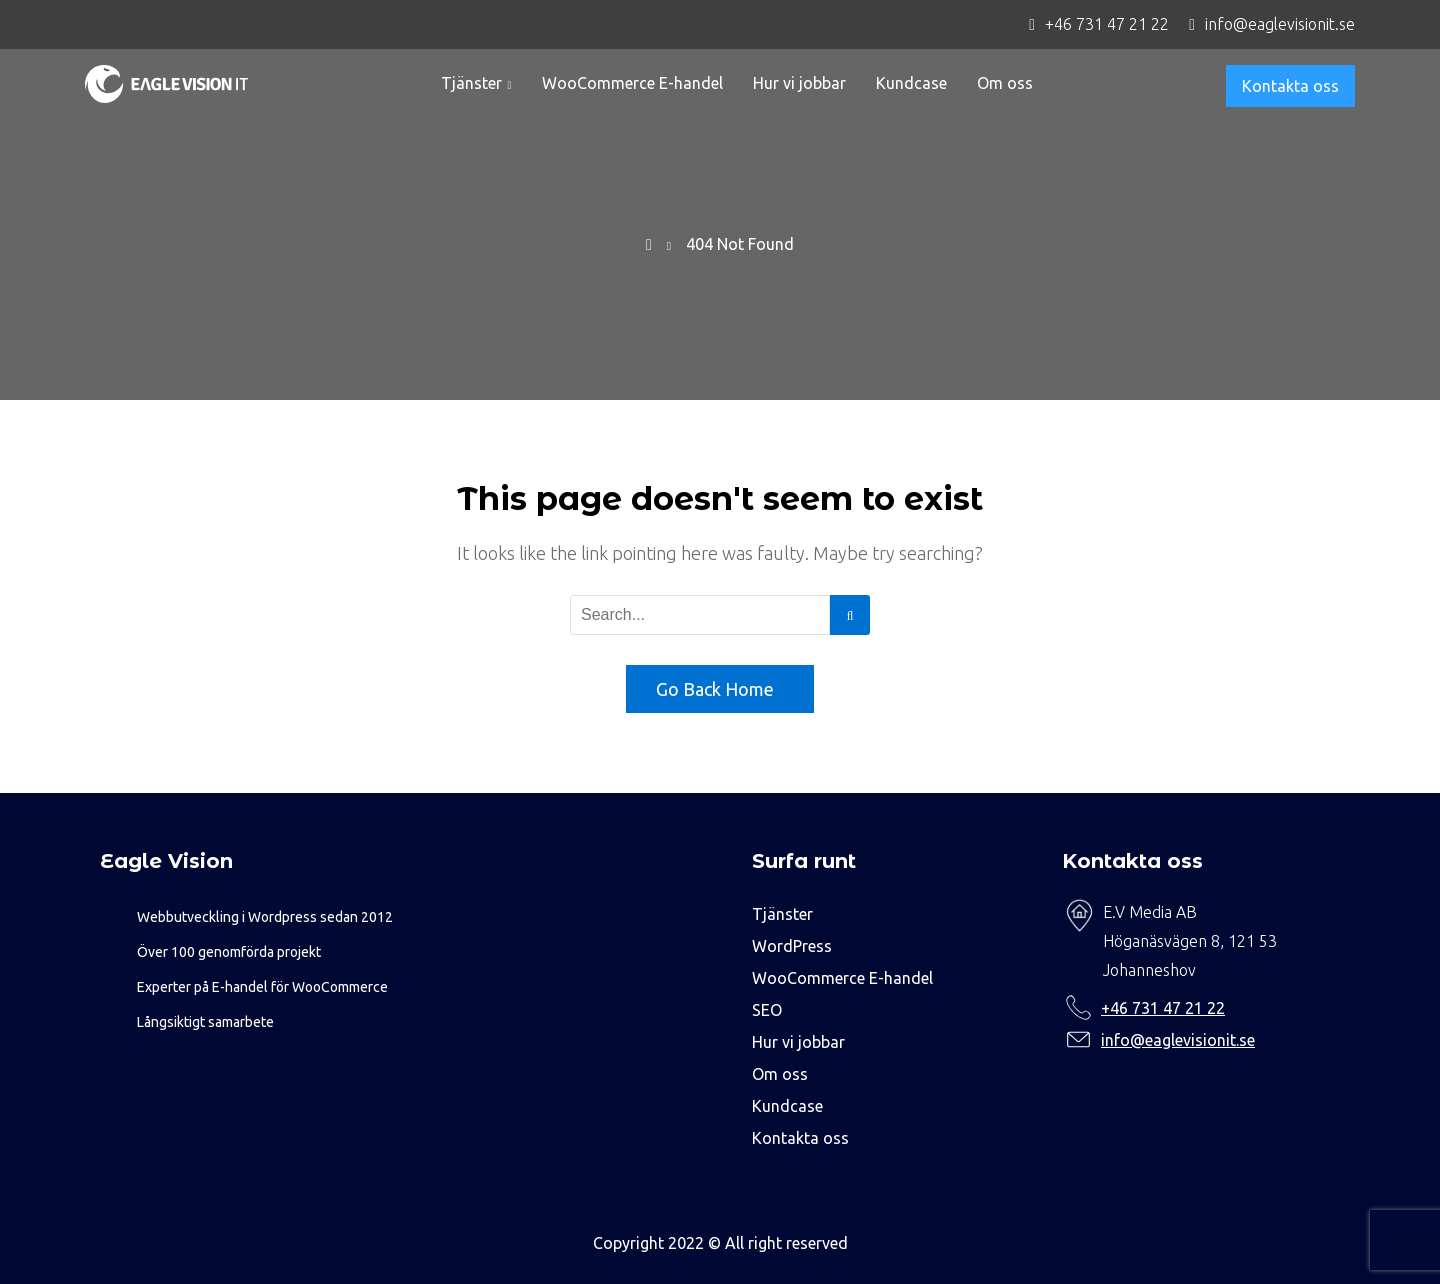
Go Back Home (715, 689)
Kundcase (911, 83)
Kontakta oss (1290, 86)
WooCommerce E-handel (632, 83)
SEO (767, 1010)
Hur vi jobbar (799, 83)
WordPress (792, 946)
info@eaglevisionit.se (1178, 1040)
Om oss (1005, 83)
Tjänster (471, 83)
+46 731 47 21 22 (1163, 1008)
